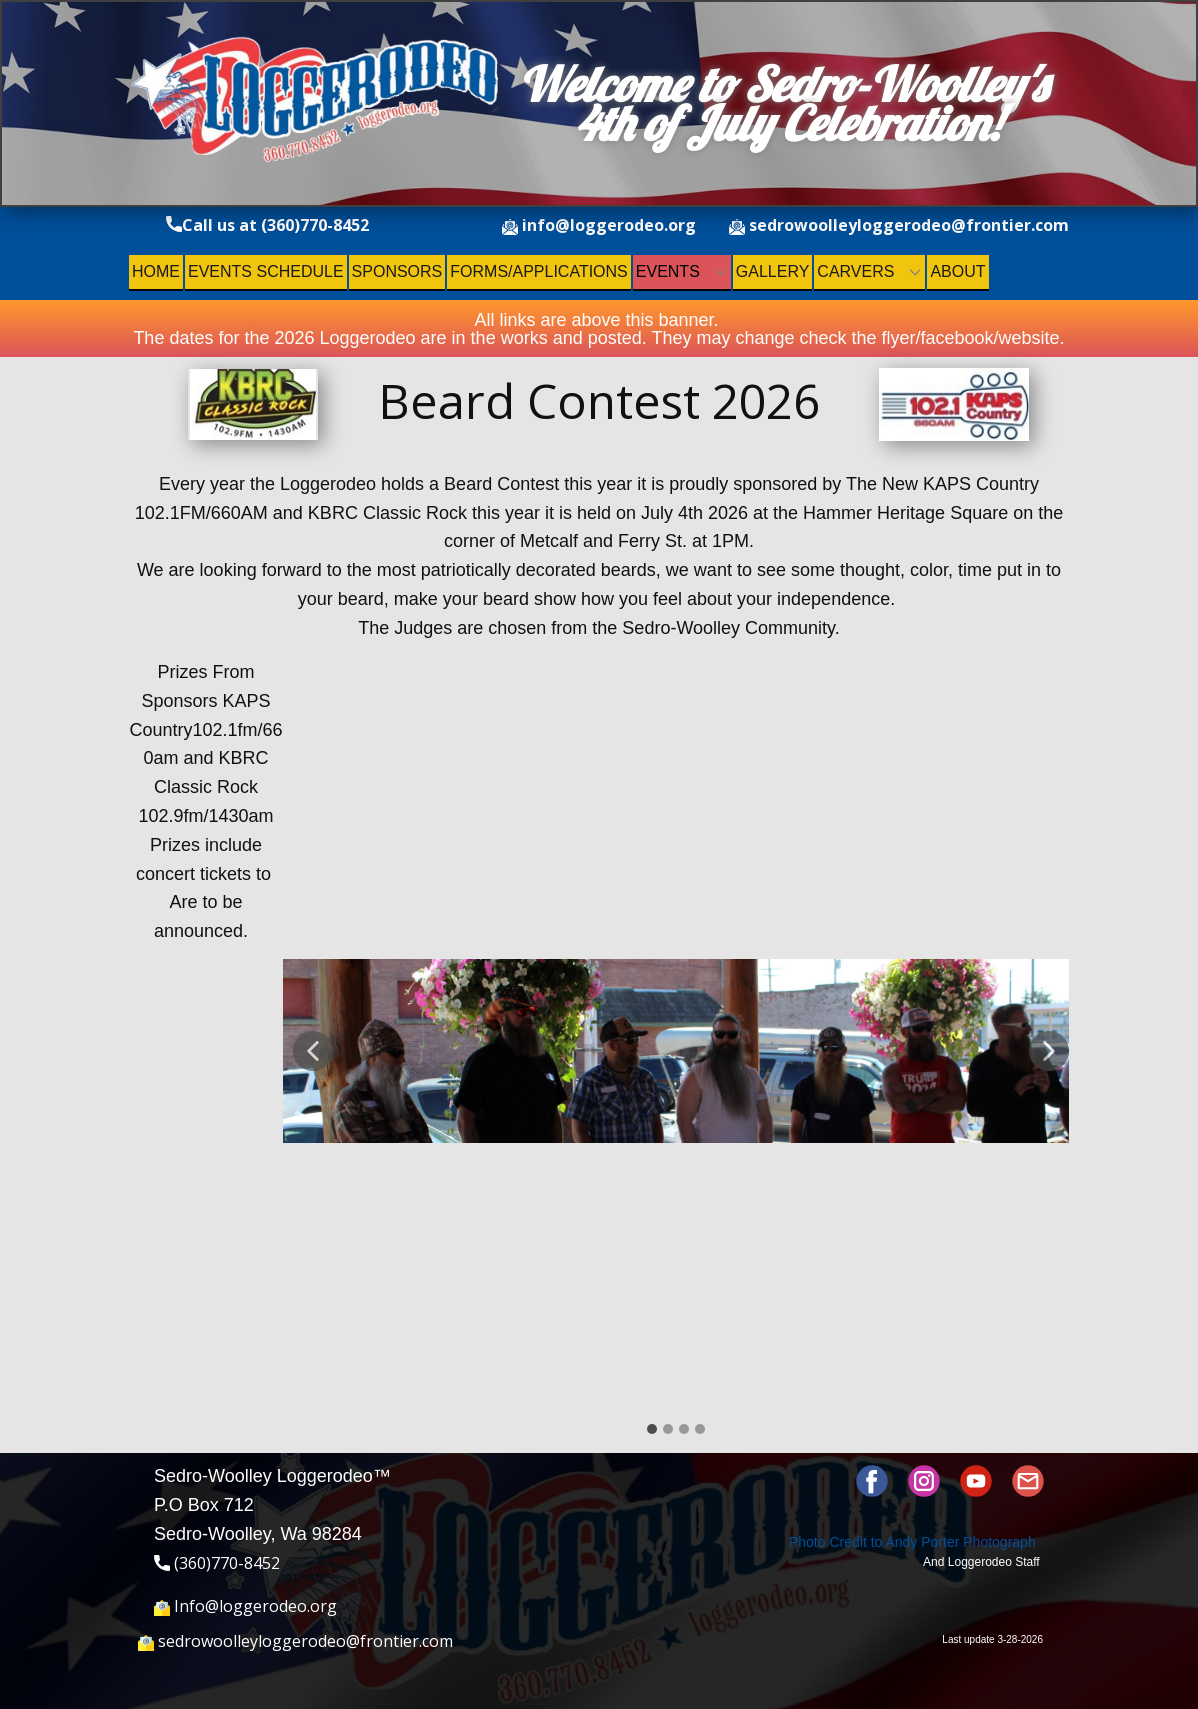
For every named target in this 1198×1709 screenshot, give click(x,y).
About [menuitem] (957, 271)
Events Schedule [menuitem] (266, 271)
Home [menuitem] (156, 271)
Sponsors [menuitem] (397, 271)
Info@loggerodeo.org (245, 1607)
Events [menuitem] (668, 271)
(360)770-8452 (217, 1564)
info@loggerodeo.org (599, 226)
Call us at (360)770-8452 (267, 226)
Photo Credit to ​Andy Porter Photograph (912, 1542)
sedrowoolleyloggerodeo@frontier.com (899, 226)
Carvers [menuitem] (855, 271)
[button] (313, 1051)
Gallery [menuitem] (773, 271)
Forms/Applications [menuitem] (539, 271)
